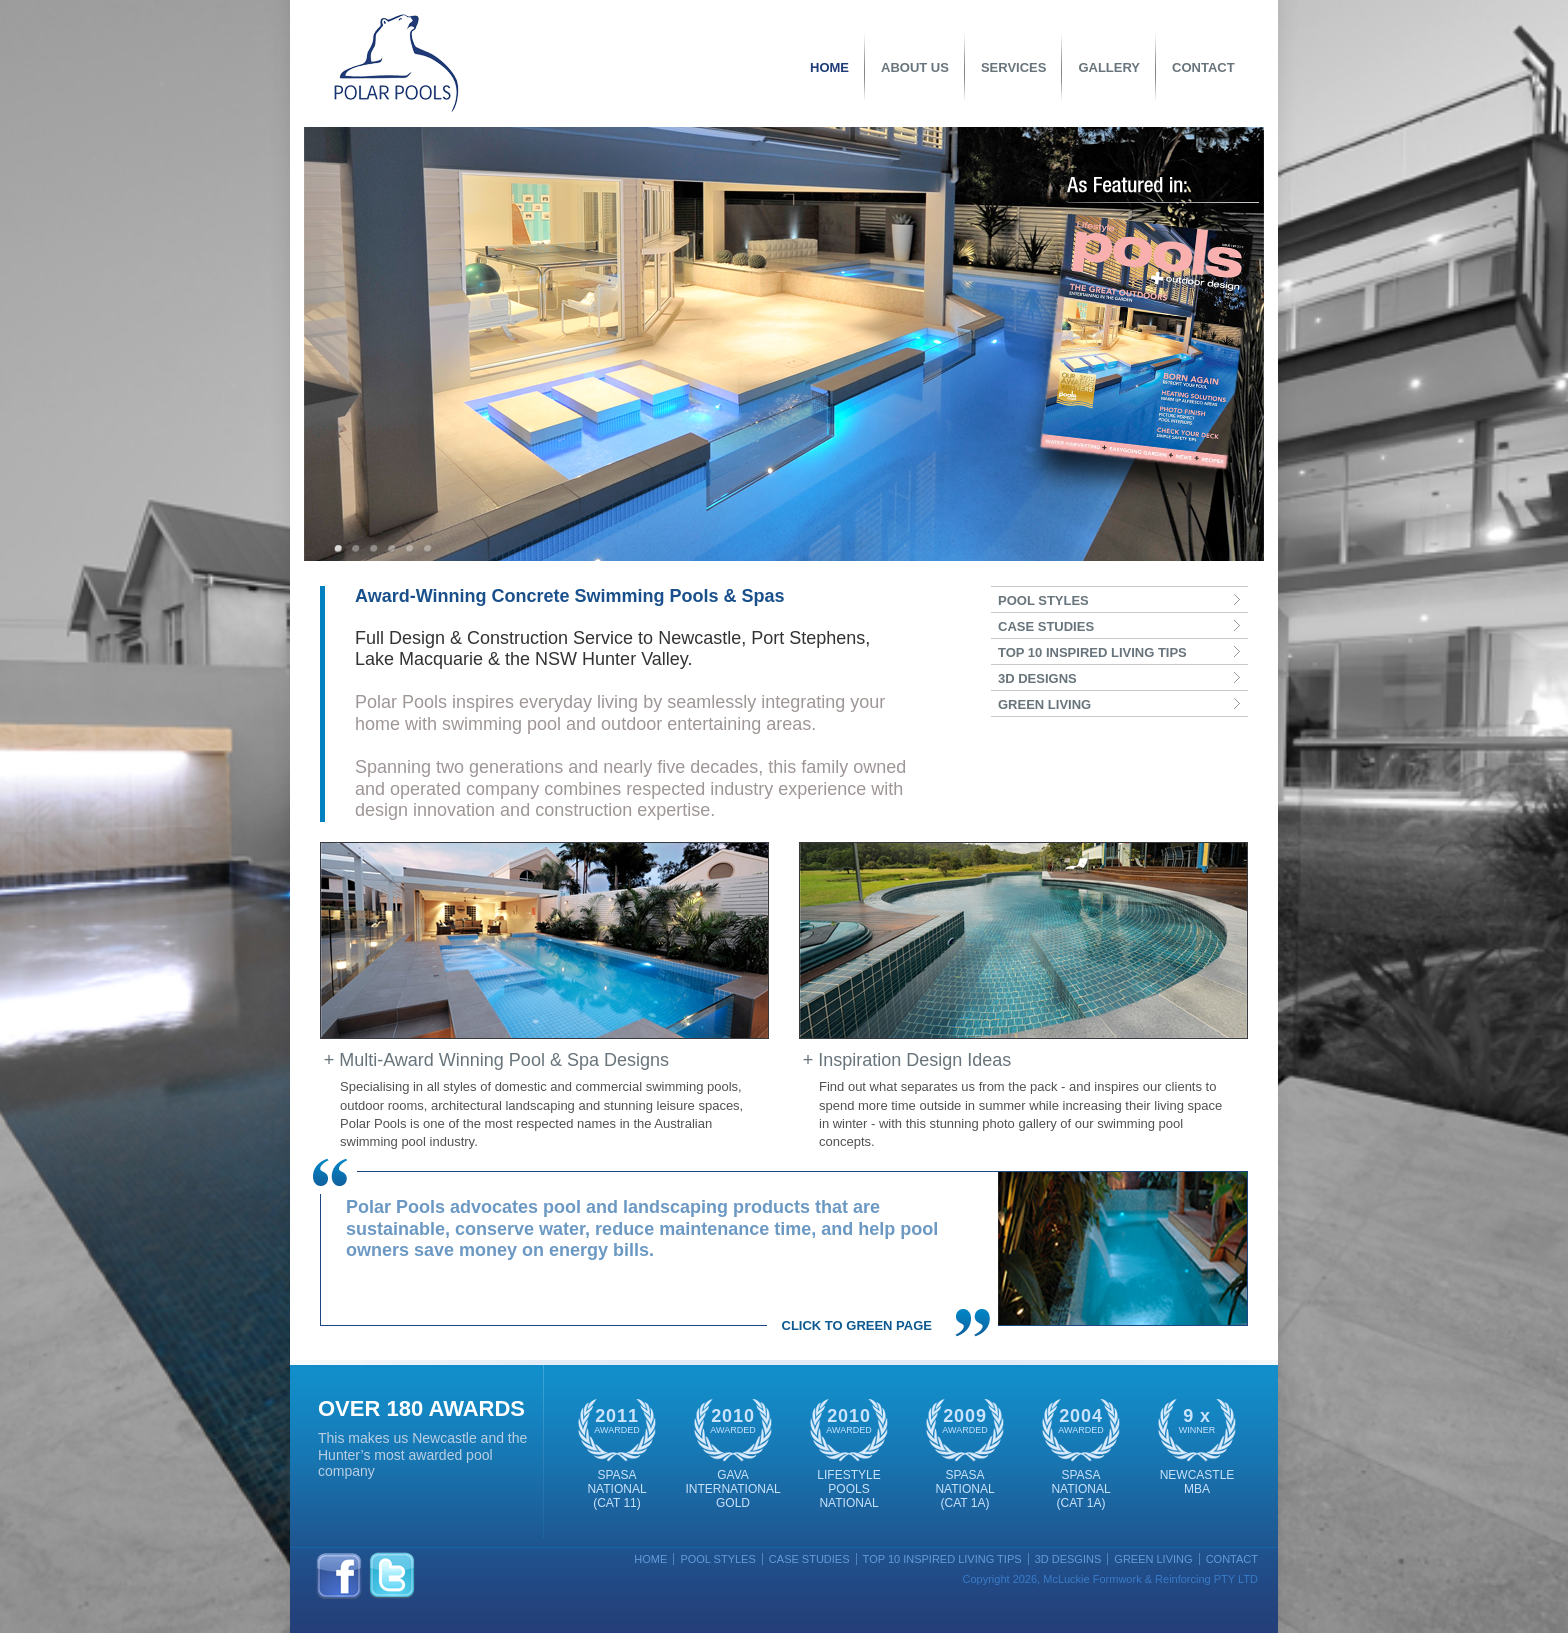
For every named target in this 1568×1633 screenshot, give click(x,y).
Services (1014, 67)
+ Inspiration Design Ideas (907, 1060)
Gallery (1109, 67)
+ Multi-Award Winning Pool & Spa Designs (496, 1060)
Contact (1203, 67)
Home (829, 67)
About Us (915, 67)
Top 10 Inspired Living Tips (942, 1559)
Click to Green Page (857, 1325)
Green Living (1153, 1559)
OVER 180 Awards (421, 1408)
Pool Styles (717, 1559)
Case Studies (809, 1559)
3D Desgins (1068, 1559)
